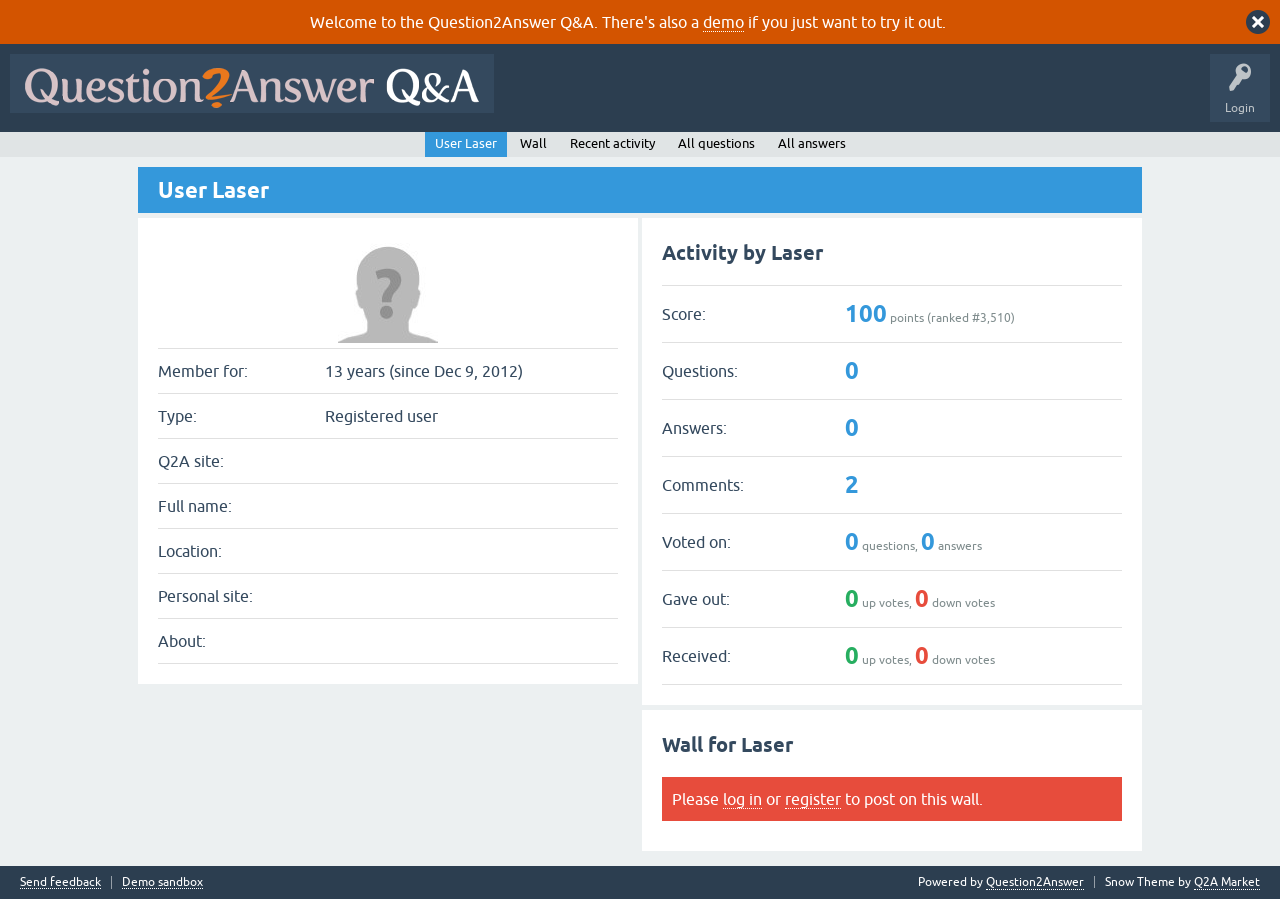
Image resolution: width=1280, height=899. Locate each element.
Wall (533, 143)
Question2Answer (1035, 882)
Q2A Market (1227, 882)
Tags (841, 98)
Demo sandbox (162, 882)
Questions (618, 98)
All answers (812, 143)
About (1120, 98)
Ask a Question (987, 98)
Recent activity (612, 143)
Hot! (688, 98)
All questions (716, 143)
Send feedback (60, 882)
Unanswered (764, 98)
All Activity (539, 98)
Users (903, 98)
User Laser (466, 143)
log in (742, 799)
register (813, 799)
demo (723, 22)
